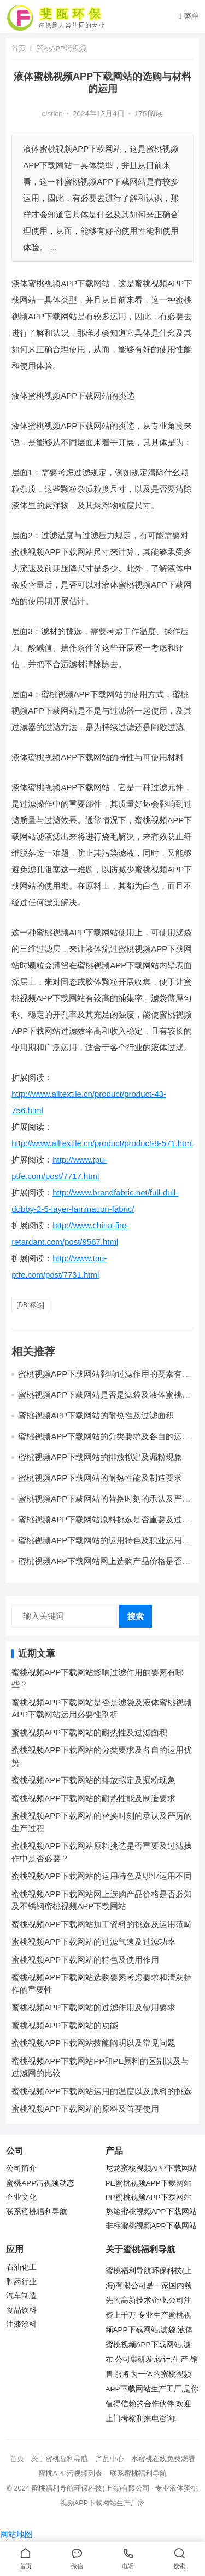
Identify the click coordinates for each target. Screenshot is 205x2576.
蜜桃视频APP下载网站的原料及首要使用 (85, 2108)
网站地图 (16, 2534)
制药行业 (21, 2282)
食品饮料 (21, 2310)
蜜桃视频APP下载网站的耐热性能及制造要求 (100, 1477)
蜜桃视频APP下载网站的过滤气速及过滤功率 (93, 1941)
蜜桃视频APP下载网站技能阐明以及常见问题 (93, 2043)
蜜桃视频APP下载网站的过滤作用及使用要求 (93, 2007)
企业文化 (21, 2197)
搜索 (135, 1616)
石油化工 (21, 2267)
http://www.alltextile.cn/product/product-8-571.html (102, 1143)
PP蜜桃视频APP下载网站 (148, 2197)
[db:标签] (30, 1305)
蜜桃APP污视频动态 (40, 2183)
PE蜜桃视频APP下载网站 (148, 2183)
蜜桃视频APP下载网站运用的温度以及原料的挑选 (101, 2091)
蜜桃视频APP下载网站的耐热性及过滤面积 (96, 1415)
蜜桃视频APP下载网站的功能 (64, 2025)
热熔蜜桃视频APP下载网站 (151, 2211)
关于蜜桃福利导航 (59, 2458)
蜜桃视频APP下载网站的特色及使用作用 (85, 1959)
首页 (18, 48)
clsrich (52, 114)
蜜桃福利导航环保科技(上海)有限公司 (90, 2488)
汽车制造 (21, 2296)
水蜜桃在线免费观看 (163, 2458)
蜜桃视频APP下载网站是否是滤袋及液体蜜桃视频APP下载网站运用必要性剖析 (104, 1399)
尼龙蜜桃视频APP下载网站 (151, 2168)
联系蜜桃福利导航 (36, 2211)
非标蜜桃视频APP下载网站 (151, 2226)
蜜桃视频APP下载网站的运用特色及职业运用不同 (101, 1876)
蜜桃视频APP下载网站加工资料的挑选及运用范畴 (101, 1924)
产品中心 (110, 2458)
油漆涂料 (21, 2324)
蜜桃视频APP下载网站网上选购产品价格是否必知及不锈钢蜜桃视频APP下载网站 (104, 1566)
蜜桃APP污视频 (61, 48)
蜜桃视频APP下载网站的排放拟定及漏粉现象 (100, 1457)
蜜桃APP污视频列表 (70, 2473)
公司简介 (21, 2168)
